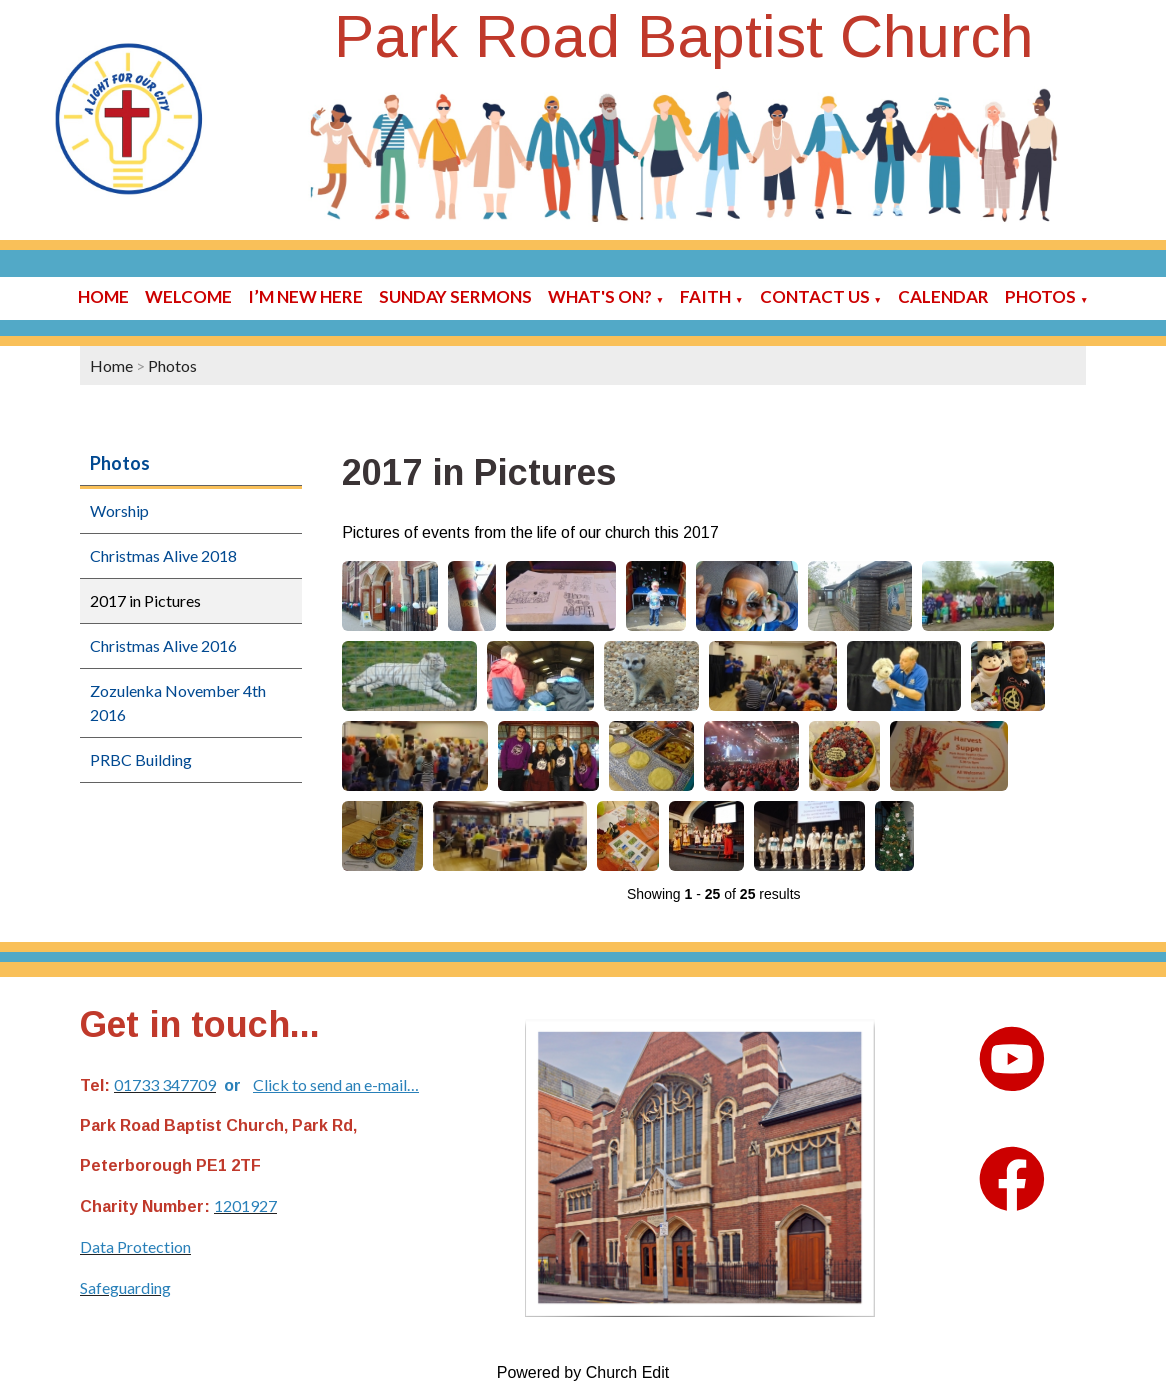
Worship (119, 510)
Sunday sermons (455, 296)
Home (103, 296)
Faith (705, 296)
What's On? (600, 296)
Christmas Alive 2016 (163, 645)
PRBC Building (141, 759)
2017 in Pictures (145, 600)
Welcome (188, 296)
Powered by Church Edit (583, 1372)
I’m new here (305, 296)
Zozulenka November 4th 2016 (178, 702)
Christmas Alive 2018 (163, 555)
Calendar (943, 296)
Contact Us (815, 296)
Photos (1040, 296)
